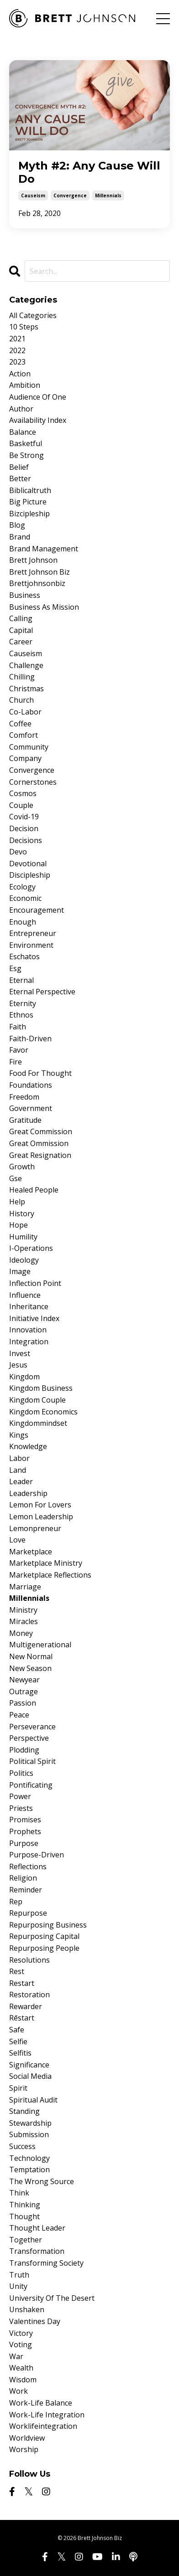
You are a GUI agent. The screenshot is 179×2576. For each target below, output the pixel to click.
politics (21, 1773)
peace (19, 1715)
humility (23, 1237)
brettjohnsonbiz (37, 583)
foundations (30, 1085)
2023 (17, 362)
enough (22, 922)
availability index (37, 420)
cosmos (23, 793)
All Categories (33, 315)
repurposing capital (44, 1936)
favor (18, 1050)
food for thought (40, 1073)
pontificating (31, 1785)
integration (28, 1342)
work (18, 2391)
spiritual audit (33, 2100)
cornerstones (33, 782)
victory (21, 2333)
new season (30, 1668)
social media (30, 2076)
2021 (17, 339)
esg (15, 968)
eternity (22, 1003)
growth (22, 1167)
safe (16, 2030)
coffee (20, 724)
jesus (18, 1365)
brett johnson (33, 560)
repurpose (28, 1913)
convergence (70, 195)
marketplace (30, 1552)
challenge (26, 665)
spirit (18, 2088)
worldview (27, 2438)
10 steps (23, 327)
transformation (36, 2251)
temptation (29, 2170)
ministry (23, 1610)
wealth (21, 2368)
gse (15, 1178)
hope (18, 1225)
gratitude (25, 1120)
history (21, 1213)
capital (21, 630)
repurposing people (44, 1948)
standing (24, 2111)
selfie (18, 2041)
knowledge (28, 1446)
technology (29, 2158)
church (21, 700)
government (30, 1108)
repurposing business (48, 1925)
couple (21, 805)
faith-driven (30, 1038)
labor (19, 1458)
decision (23, 828)
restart (21, 1983)
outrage (23, 1691)
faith (17, 1027)
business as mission (44, 607)
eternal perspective (42, 992)
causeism (33, 195)
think (19, 2193)
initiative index (34, 1318)
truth (19, 2275)
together (25, 2240)
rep (15, 1902)
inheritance (28, 1306)
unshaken (26, 2309)
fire (15, 1062)
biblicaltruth (30, 490)
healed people (33, 1190)
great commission (40, 1131)
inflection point (35, 1283)
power (20, 1796)
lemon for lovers (40, 1505)
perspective (29, 1738)
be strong (26, 455)
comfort (23, 735)
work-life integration (46, 2415)
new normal (31, 1656)
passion (22, 1703)
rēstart (21, 2018)
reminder (25, 1890)
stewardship (30, 2123)
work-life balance (40, 2403)
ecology (22, 887)
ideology (24, 1260)
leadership (28, 1493)
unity (18, 2286)
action (20, 374)
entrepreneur (32, 933)
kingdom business (41, 1388)
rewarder (25, 2006)
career (20, 642)
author (21, 409)
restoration (29, 1995)
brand (19, 537)
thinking (24, 2205)
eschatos (24, 956)
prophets (25, 1831)
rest (16, 1971)
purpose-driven (36, 1855)
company (25, 758)
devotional (28, 864)
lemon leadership (41, 1517)
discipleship (29, 875)
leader (21, 1481)
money (21, 1633)
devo (18, 852)
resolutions (29, 1960)
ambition (24, 385)
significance (29, 2065)
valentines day (34, 2321)
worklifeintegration (43, 2426)
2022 (17, 350)
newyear (24, 1680)
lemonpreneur (35, 1528)
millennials (108, 195)
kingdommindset (38, 1423)
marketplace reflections (50, 1575)
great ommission (38, 1143)
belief (19, 467)
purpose (23, 1843)
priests (21, 1808)
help (17, 1202)
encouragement (36, 910)
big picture (28, 502)
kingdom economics (43, 1412)
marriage (25, 1587)
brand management (43, 549)
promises (25, 1820)
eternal (21, 980)
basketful (25, 443)
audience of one (37, 397)
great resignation (40, 1155)
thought (24, 2216)
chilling (22, 677)
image (20, 1271)
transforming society (46, 2263)
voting (20, 2344)
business (24, 595)
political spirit (32, 1761)
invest (19, 1353)
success (22, 2146)
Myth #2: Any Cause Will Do (89, 172)
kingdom (24, 1377)
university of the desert (52, 2298)
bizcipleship (29, 514)
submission (29, 2134)
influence (25, 1295)
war (16, 2356)
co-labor (25, 712)
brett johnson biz (39, 572)
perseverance (32, 1727)
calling (20, 618)
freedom (24, 1097)
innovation (28, 1330)
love (17, 1540)
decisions (25, 840)
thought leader (37, 2228)
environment (31, 945)
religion (23, 1878)
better (20, 478)
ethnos (21, 1015)
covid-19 (24, 817)
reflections (28, 1866)
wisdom (23, 2380)
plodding (24, 1750)
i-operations (31, 1248)
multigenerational (40, 1645)
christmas (26, 689)
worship (23, 2449)
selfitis (20, 2053)
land (17, 1470)
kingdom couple (37, 1400)
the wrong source (41, 2181)
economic (25, 898)
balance (22, 432)
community (28, 747)
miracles (23, 1621)
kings (18, 1435)
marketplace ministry (45, 1563)
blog (17, 525)
